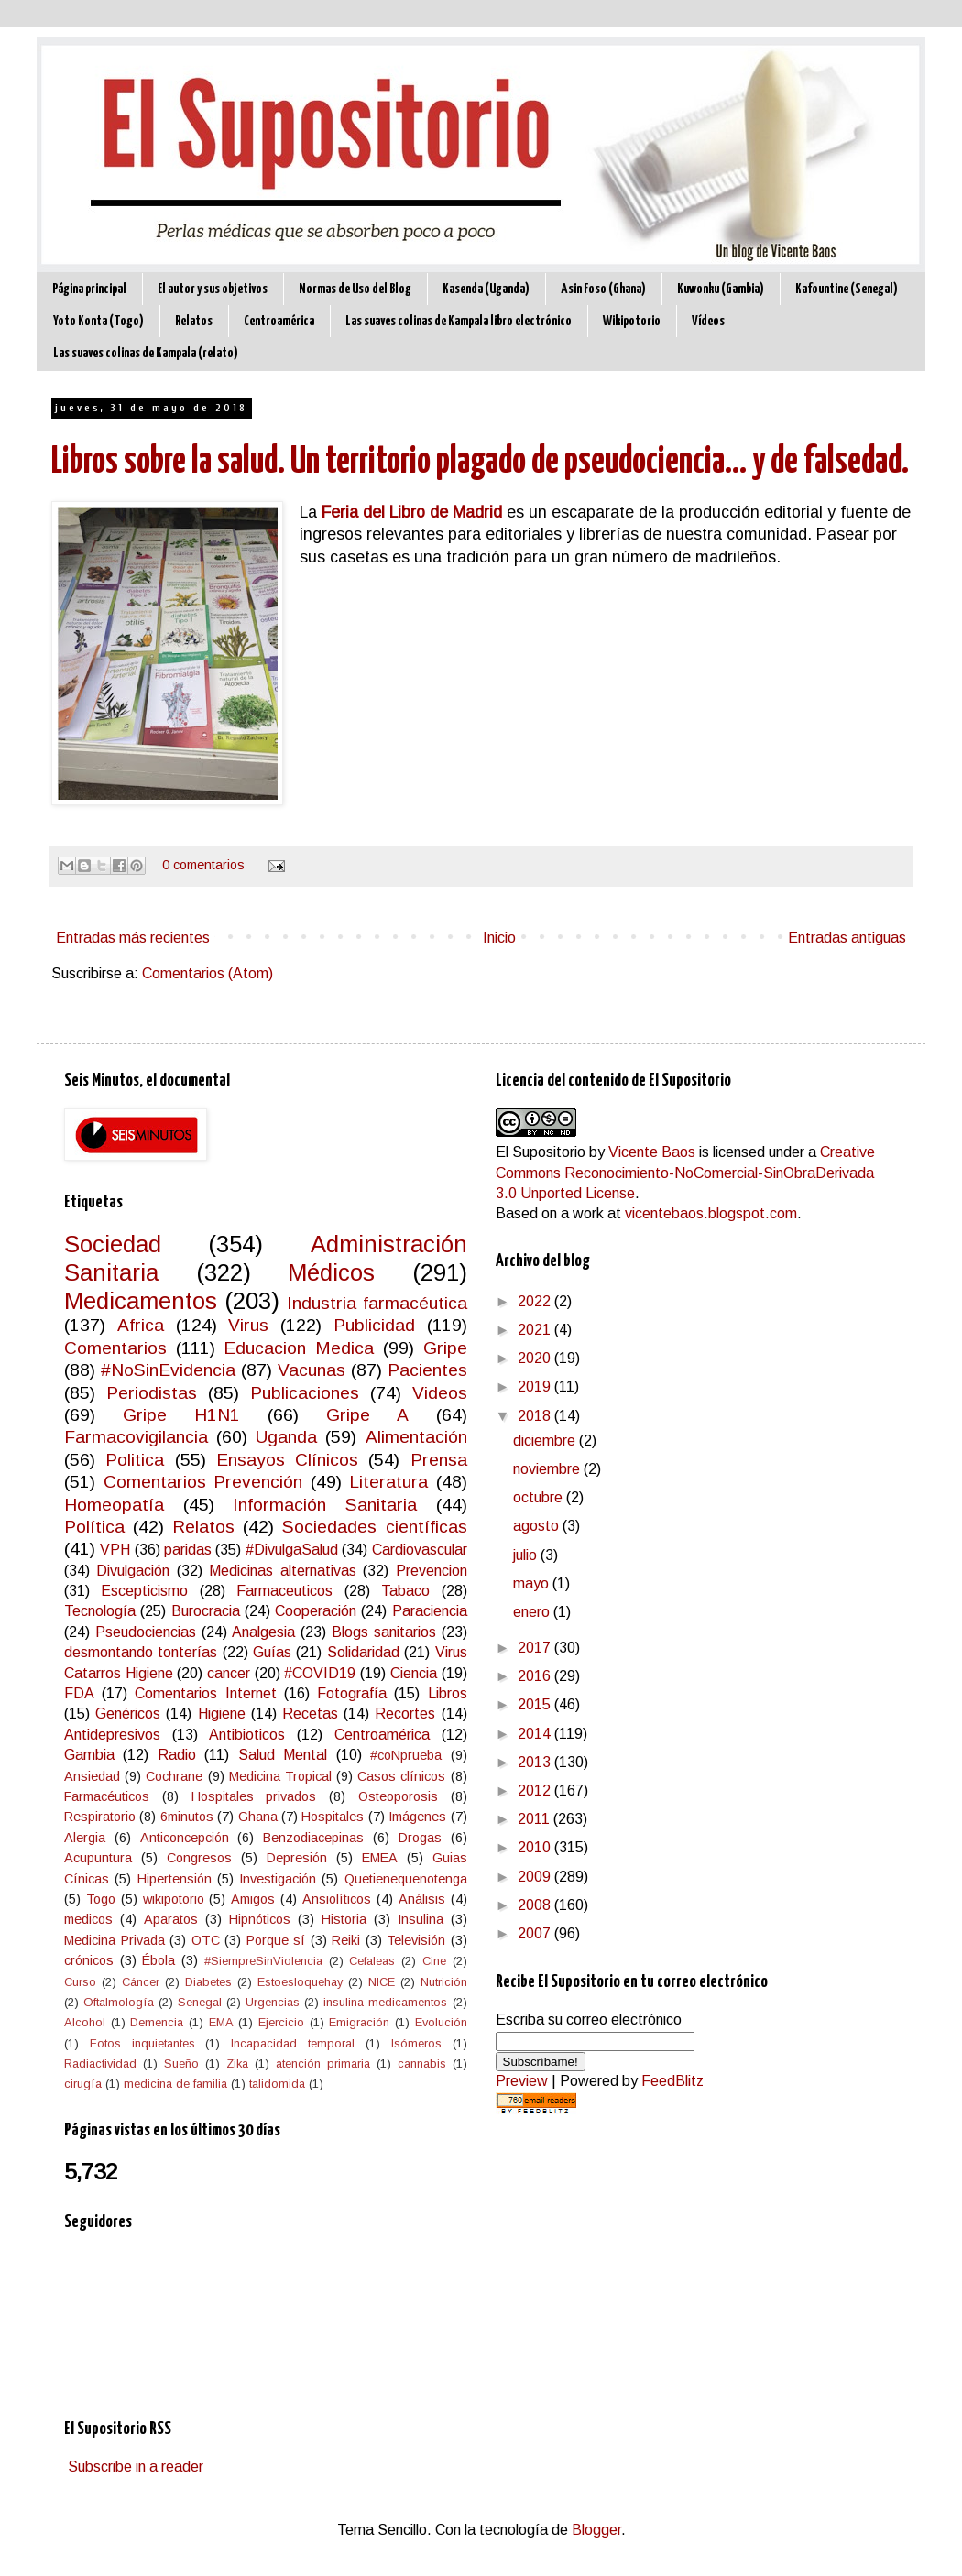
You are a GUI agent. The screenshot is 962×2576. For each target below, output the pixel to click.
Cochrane (174, 1776)
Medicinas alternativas (282, 1570)
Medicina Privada (114, 1940)
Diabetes (208, 1982)
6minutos (186, 1816)
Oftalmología (118, 2002)
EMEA (380, 1857)
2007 (536, 1933)
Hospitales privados (254, 1796)
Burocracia (205, 1611)
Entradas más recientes (133, 937)
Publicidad (374, 1325)
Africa (140, 1325)
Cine (434, 1961)
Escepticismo (144, 1591)
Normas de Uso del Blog (355, 289)
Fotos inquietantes (142, 2043)
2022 (536, 1301)
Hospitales (332, 1816)
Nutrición (444, 1982)
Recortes (405, 1713)
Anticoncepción (184, 1837)
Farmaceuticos (284, 1591)
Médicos (331, 1272)
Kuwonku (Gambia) (720, 289)
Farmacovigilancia (136, 1436)
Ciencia (413, 1673)
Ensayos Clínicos (287, 1459)
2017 (536, 1647)
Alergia (84, 1837)
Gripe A (367, 1414)
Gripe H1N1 (181, 1414)
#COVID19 (319, 1673)
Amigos (253, 1899)
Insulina (420, 1919)
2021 (536, 1329)
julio (527, 1555)
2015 (536, 1704)
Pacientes (427, 1370)
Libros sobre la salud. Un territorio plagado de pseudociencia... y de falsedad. (480, 462)
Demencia (156, 2022)
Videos (439, 1393)
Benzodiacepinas (313, 1837)
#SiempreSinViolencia (263, 1961)
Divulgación (132, 1570)
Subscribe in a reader (135, 2466)
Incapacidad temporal (293, 2043)
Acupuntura (98, 1857)
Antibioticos (247, 1734)
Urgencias (273, 2002)
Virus (248, 1325)
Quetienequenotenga (405, 1879)
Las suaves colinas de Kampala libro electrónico (458, 321)
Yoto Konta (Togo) (98, 321)
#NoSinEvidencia (168, 1370)
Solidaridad (363, 1652)
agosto (538, 1526)
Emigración (359, 2022)
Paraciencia (429, 1611)
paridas (188, 1549)
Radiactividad (100, 2063)
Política (94, 1526)
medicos (88, 1919)
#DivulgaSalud (292, 1549)
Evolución (441, 2022)
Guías (272, 1652)
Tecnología (100, 1611)
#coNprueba (406, 1755)
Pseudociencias (145, 1632)
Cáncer (140, 1982)
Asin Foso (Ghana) (603, 289)
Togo (100, 1899)
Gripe (445, 1348)
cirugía (83, 2083)
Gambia (89, 1755)
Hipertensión (174, 1879)
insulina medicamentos (385, 2002)
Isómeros (416, 2043)
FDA (79, 1693)
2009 (536, 1876)
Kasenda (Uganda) (486, 289)
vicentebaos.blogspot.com (711, 1213)
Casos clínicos (401, 1776)
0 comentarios (203, 864)
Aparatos (171, 1919)
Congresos (199, 1857)
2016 (536, 1676)
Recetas (310, 1713)
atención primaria (323, 2063)
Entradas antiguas (847, 937)
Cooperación (315, 1611)
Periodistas (151, 1393)
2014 (536, 1733)
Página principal (89, 289)
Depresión (297, 1857)
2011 (535, 1819)
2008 (536, 1905)
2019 (536, 1386)
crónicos (89, 1960)
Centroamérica (279, 321)
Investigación (277, 1879)
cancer (228, 1673)
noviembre (548, 1469)
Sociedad (112, 1244)
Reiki (346, 1940)
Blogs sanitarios (384, 1632)
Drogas (420, 1837)
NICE (381, 1982)
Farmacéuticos (106, 1796)
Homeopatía (114, 1504)
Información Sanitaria (325, 1504)
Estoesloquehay (300, 1982)
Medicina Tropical (280, 1776)
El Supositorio (540, 1152)
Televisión (416, 1940)
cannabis (422, 2063)
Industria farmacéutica (376, 1303)
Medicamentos (140, 1301)
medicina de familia (175, 2083)
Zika (237, 2063)
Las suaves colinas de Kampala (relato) (145, 353)
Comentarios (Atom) (207, 973)
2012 (536, 1790)
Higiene (222, 1713)
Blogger (596, 2530)
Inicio (499, 937)
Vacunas (311, 1370)
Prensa (438, 1459)
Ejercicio (281, 2022)
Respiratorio (100, 1816)
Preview (522, 2081)
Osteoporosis (398, 1796)
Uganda (286, 1436)
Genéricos (127, 1713)
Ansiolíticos (336, 1899)
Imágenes (417, 1816)
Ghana (258, 1816)
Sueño (181, 2063)
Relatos (194, 321)
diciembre (546, 1440)
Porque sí (276, 1940)
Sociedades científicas (374, 1526)
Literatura (388, 1481)
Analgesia (263, 1632)
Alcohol (84, 2022)
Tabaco (405, 1591)
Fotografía (352, 1693)
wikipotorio (173, 1899)
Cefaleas (372, 1961)
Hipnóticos (259, 1919)
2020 (536, 1358)
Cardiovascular (419, 1549)
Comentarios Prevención (203, 1481)
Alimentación (416, 1436)
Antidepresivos (112, 1734)
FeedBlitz (672, 2081)
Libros (447, 1693)
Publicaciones (304, 1393)
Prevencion (431, 1570)
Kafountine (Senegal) (846, 289)
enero (533, 1612)
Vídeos (708, 321)
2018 (536, 1416)
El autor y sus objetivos (213, 289)
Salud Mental (282, 1755)
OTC (205, 1940)
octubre (539, 1497)
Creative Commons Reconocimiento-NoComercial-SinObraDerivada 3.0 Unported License (685, 1172)
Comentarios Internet (205, 1693)
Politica (134, 1459)
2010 (536, 1847)
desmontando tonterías (140, 1652)
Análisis (422, 1899)
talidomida (277, 2083)
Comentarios (115, 1348)
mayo (532, 1583)
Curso (80, 1982)
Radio (177, 1755)
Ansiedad (92, 1776)
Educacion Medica (299, 1348)
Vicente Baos (651, 1152)
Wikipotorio (632, 321)
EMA (221, 2022)
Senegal (200, 2002)
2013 (536, 1762)
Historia (344, 1919)
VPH (115, 1549)
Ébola (158, 1960)
